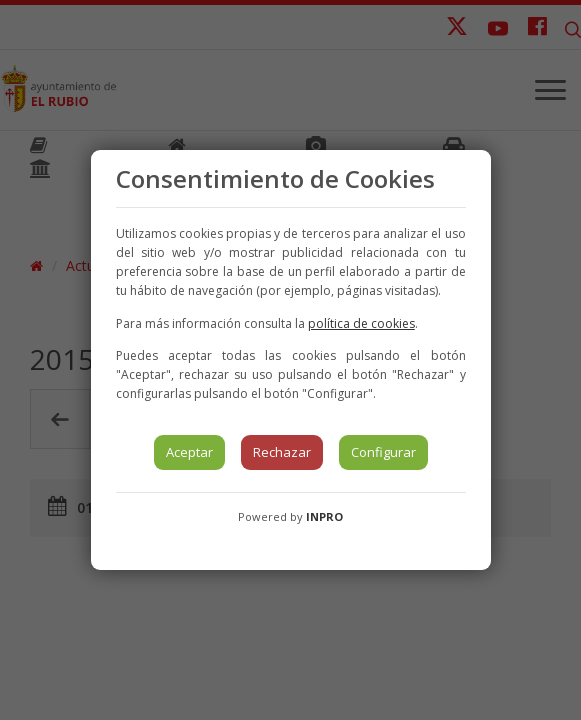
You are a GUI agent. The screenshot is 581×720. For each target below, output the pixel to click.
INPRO (324, 516)
